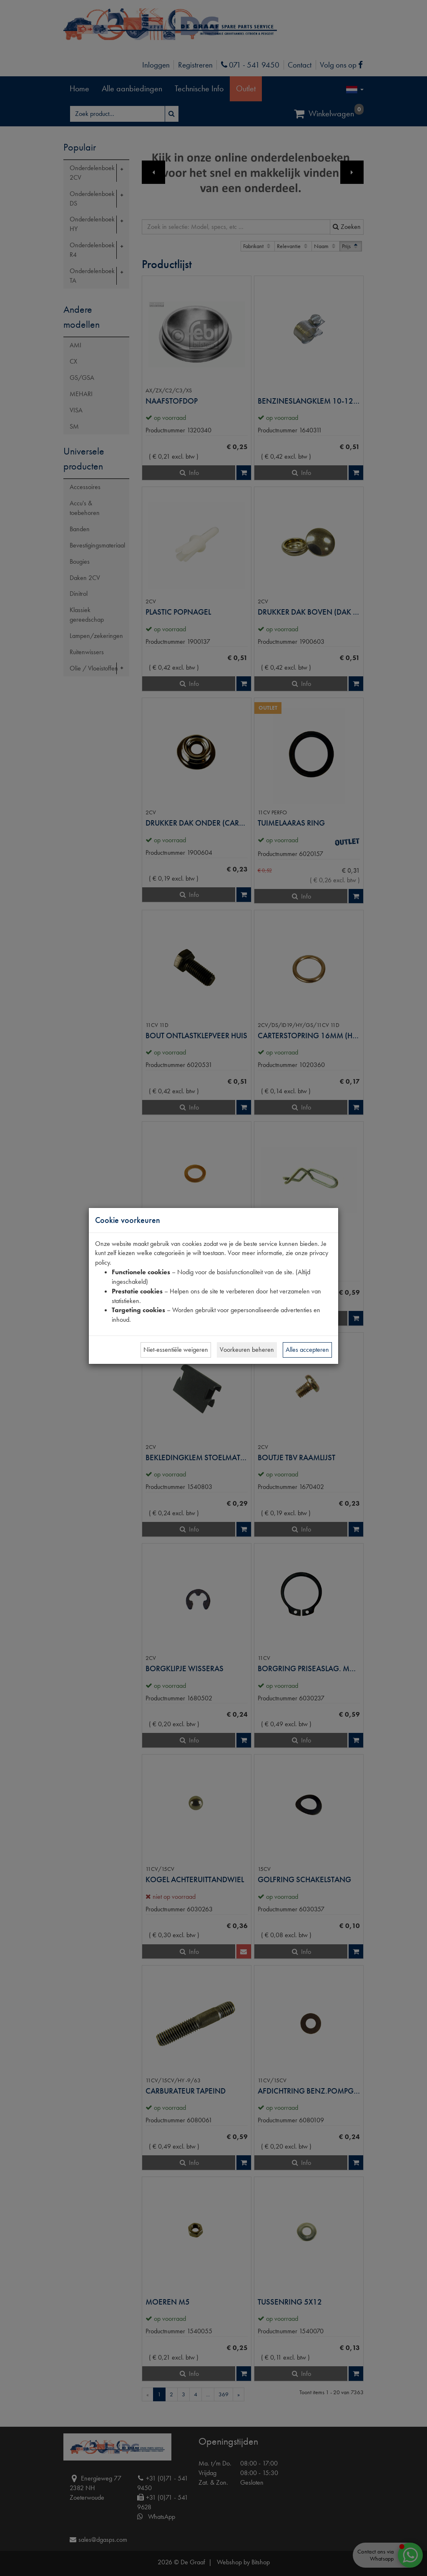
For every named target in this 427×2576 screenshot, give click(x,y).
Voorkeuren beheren (247, 1349)
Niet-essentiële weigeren (175, 1349)
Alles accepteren (307, 1349)
